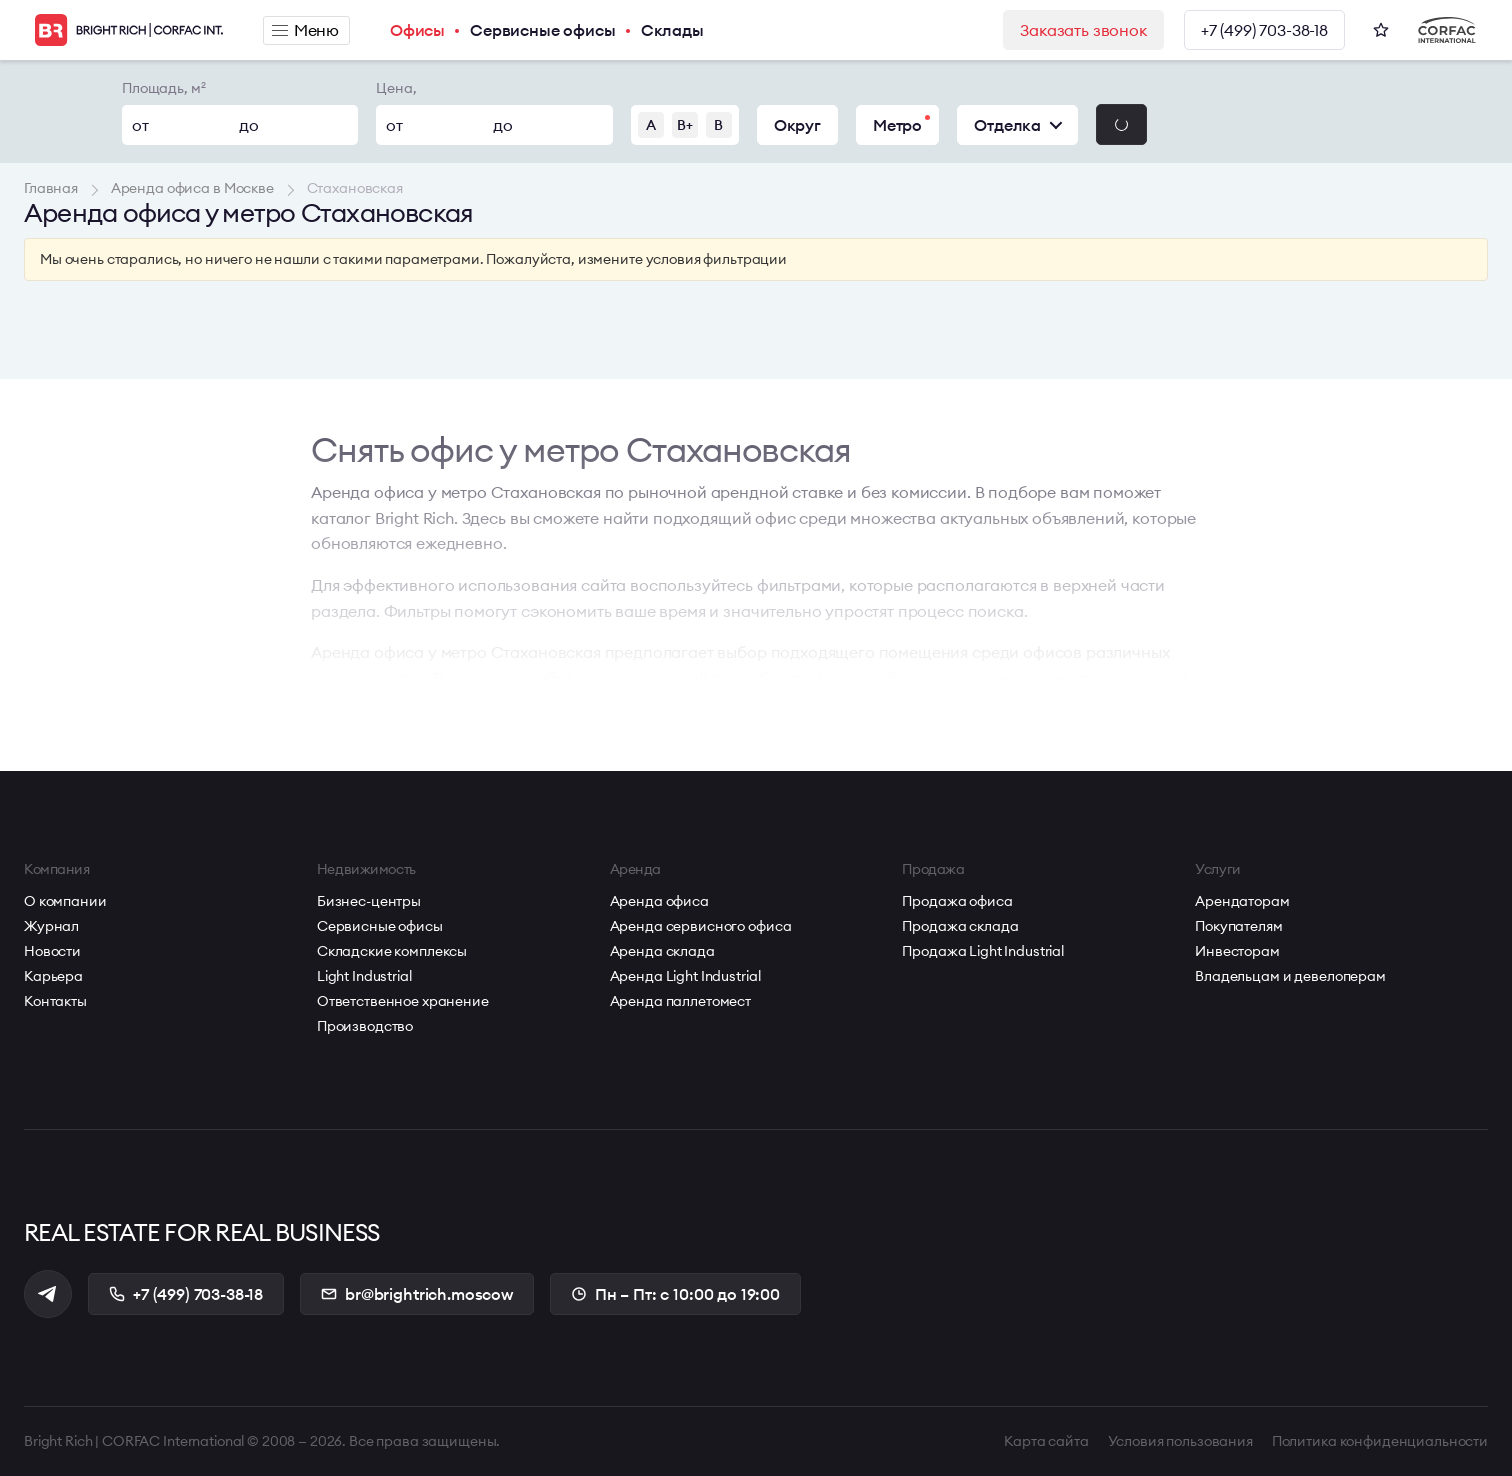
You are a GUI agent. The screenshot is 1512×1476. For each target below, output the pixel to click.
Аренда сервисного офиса (701, 926)
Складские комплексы (392, 951)
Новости (52, 951)
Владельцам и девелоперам (1290, 976)
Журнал (51, 926)
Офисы (417, 30)
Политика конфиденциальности (1380, 1441)
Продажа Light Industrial (983, 951)
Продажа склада (960, 926)
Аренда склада (662, 951)
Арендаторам (1242, 901)
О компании (65, 901)
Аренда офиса (659, 901)
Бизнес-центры (369, 901)
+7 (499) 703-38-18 (1264, 30)
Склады (672, 30)
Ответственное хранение (403, 1001)
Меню (305, 30)
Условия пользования (1180, 1441)
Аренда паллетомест (680, 1001)
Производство (365, 1026)
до (249, 125)
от (140, 125)
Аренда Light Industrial (685, 976)
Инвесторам (1237, 951)
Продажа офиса (957, 901)
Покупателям (1238, 926)
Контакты (55, 1001)
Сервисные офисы (543, 30)
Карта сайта (1046, 1441)
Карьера (53, 976)
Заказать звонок (1083, 30)
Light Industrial (364, 976)
